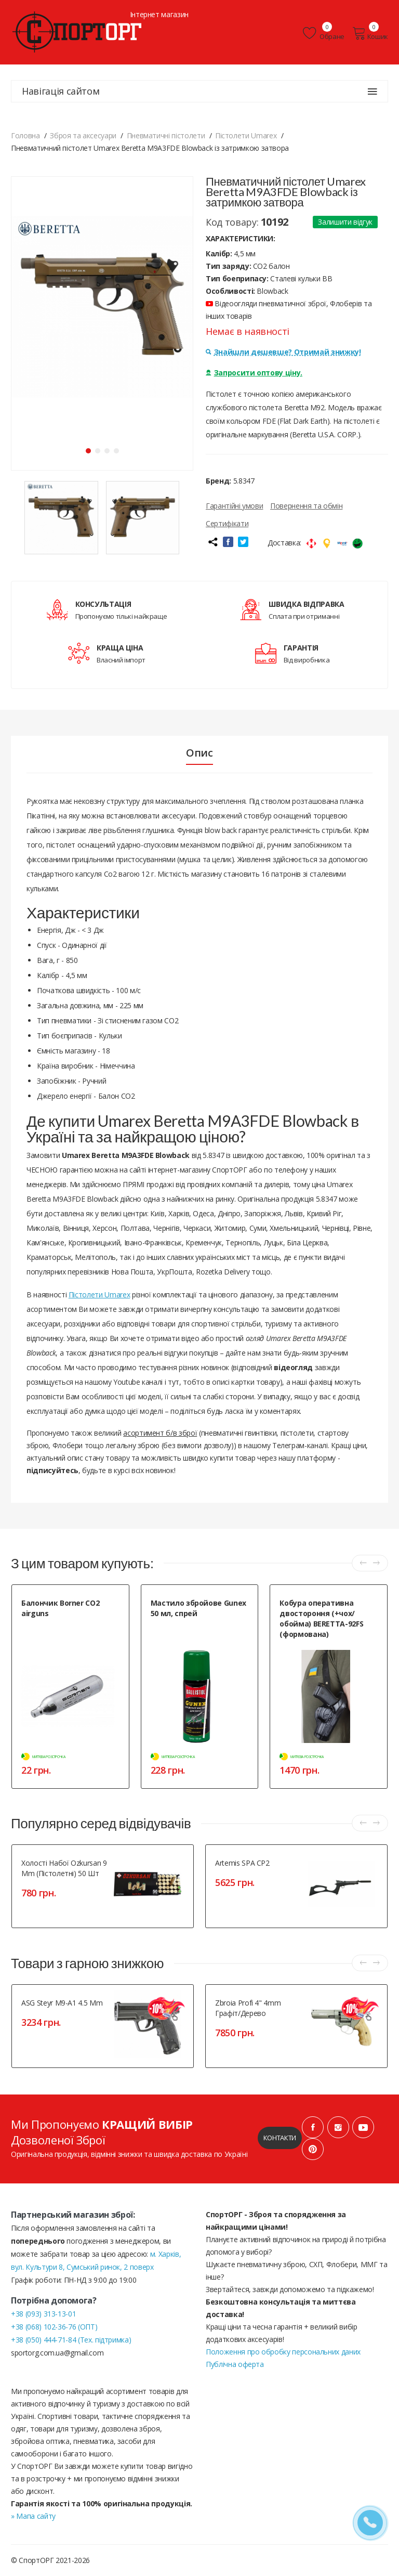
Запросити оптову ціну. (254, 373)
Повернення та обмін (306, 506)
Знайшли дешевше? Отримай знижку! (283, 352)
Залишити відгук (345, 222)
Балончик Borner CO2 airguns (60, 1608)
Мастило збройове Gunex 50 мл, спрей (198, 1608)
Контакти (279, 2137)
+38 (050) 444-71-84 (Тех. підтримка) (71, 2340)
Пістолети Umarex (99, 1294)
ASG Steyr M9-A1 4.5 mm (61, 2003)
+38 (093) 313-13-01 (43, 2314)
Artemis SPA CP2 (242, 1863)
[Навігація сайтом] (372, 91)
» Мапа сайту (33, 2516)
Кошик (370, 33)
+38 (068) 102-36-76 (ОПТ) (54, 2327)
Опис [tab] (199, 753)
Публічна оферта (235, 2364)
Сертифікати (227, 523)
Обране (323, 33)
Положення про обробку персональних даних (283, 2352)
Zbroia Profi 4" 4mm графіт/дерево (248, 2008)
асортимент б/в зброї (160, 1433)
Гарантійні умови (234, 506)
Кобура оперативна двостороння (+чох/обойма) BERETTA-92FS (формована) (321, 1618)
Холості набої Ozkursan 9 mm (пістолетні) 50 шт (64, 1868)
